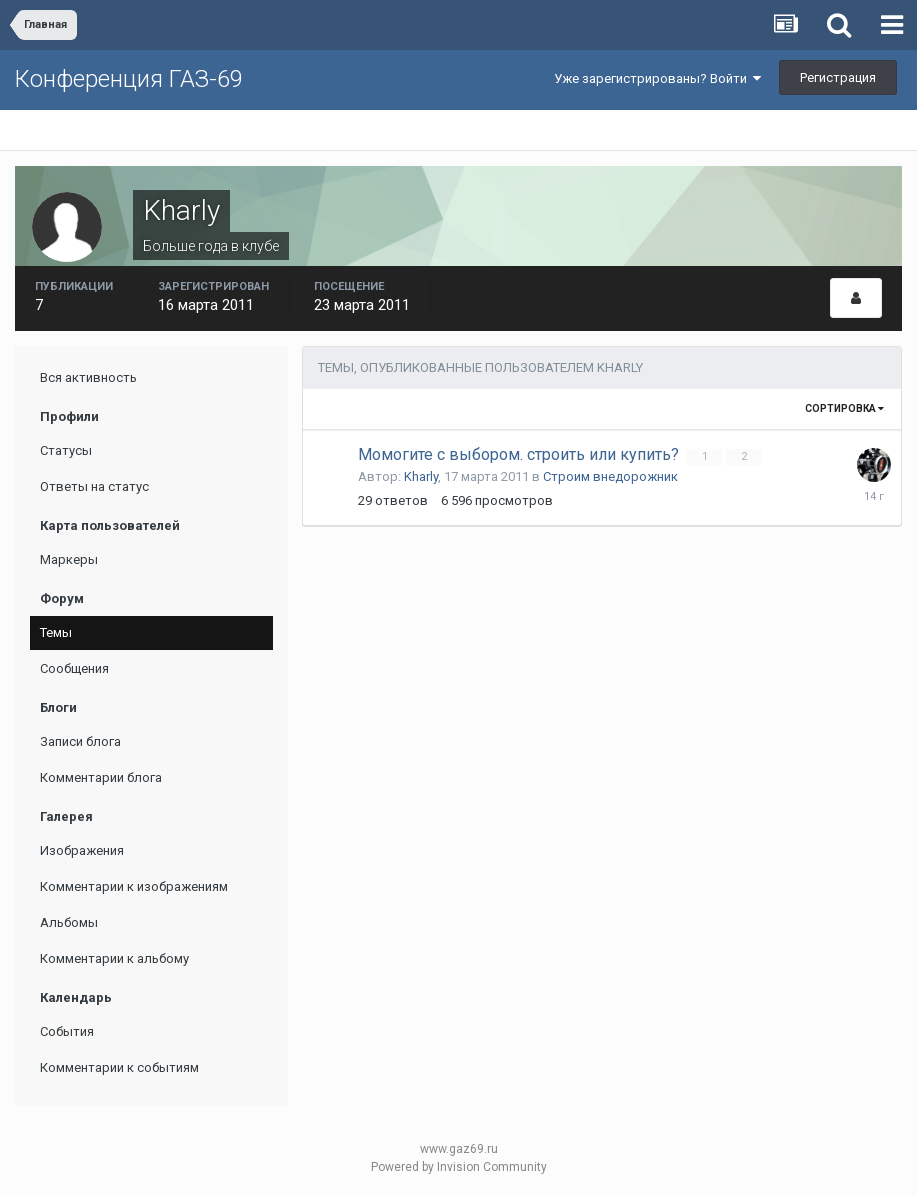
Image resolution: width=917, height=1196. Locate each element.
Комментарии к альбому (114, 958)
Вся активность (88, 377)
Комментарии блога (101, 777)
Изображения (82, 850)
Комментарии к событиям (119, 1067)
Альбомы (69, 922)
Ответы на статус (94, 486)
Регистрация (838, 77)
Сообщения (74, 668)
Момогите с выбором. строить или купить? (520, 454)
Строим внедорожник (610, 476)
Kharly (421, 476)
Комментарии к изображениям (134, 886)
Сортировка (844, 408)
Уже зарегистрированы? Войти (657, 78)
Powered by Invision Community (459, 1167)
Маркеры (69, 559)
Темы (56, 632)
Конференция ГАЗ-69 (129, 79)
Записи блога (80, 741)
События (67, 1031)
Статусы (66, 450)
